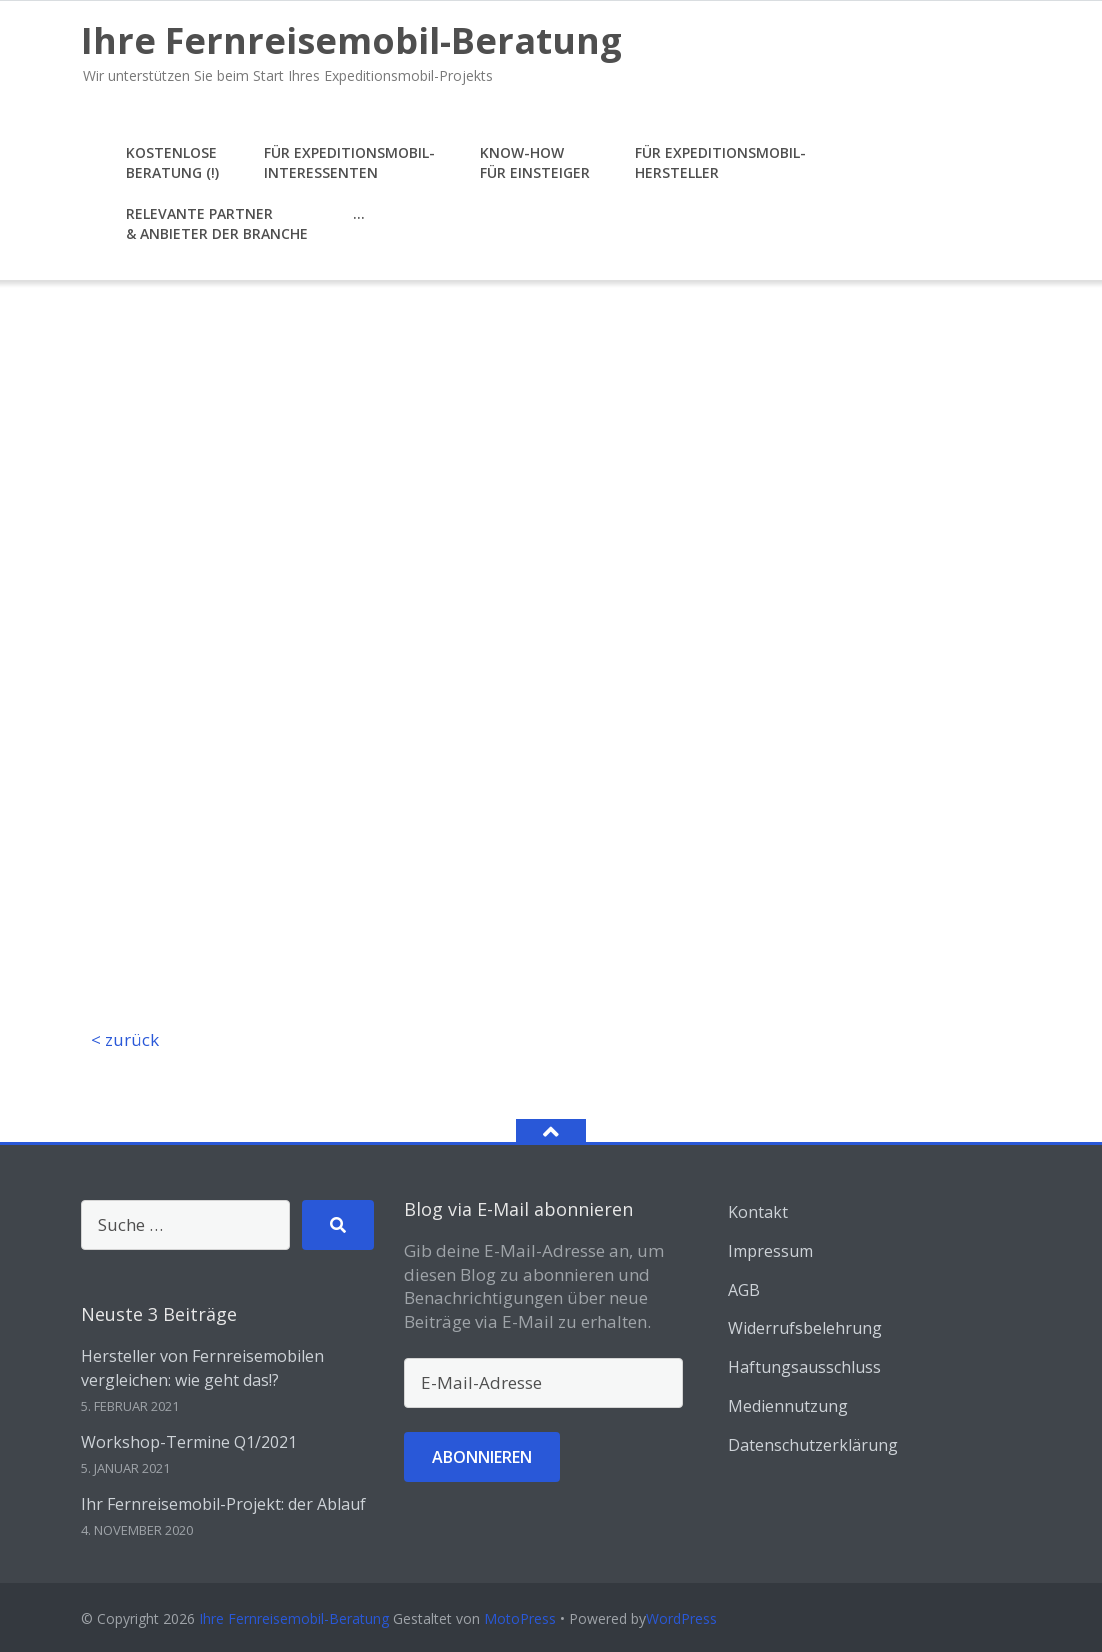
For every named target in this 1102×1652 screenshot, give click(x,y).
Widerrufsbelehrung (805, 1328)
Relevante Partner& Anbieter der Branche (217, 223)
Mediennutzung (788, 1406)
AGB (744, 1290)
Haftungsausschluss (804, 1367)
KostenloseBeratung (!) (172, 162)
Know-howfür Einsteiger (535, 162)
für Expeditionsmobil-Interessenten (349, 162)
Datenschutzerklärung (813, 1445)
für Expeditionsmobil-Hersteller (720, 162)
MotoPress (520, 1618)
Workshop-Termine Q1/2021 (189, 1442)
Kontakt (758, 1212)
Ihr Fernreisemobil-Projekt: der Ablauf (223, 1504)
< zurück (125, 1039)
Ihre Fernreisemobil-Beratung (294, 1618)
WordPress (681, 1618)
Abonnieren (482, 1457)
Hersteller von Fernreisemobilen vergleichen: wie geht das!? (202, 1368)
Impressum (770, 1251)
